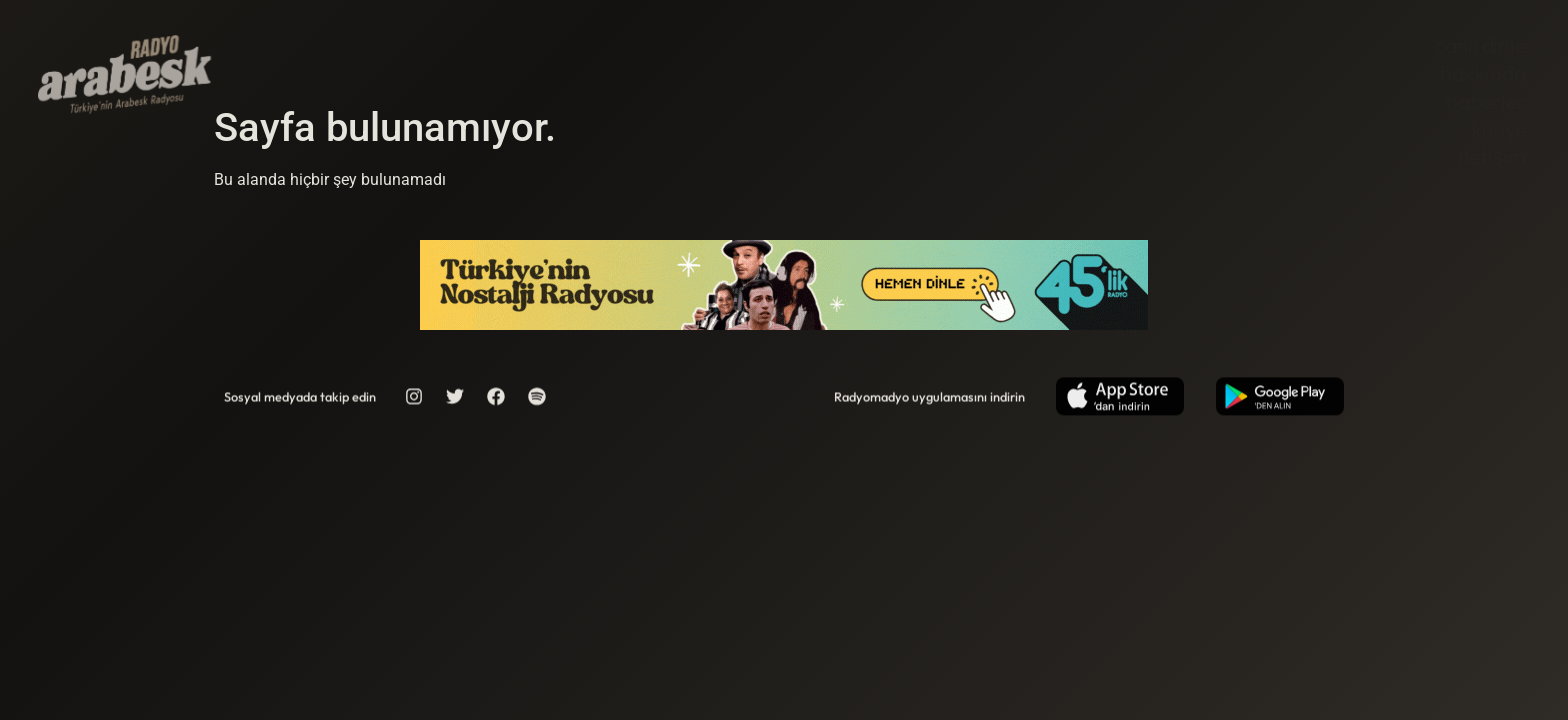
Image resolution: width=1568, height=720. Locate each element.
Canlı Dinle (1480, 45)
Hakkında (1482, 73)
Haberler (1485, 101)
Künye (1499, 129)
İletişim (1492, 156)
